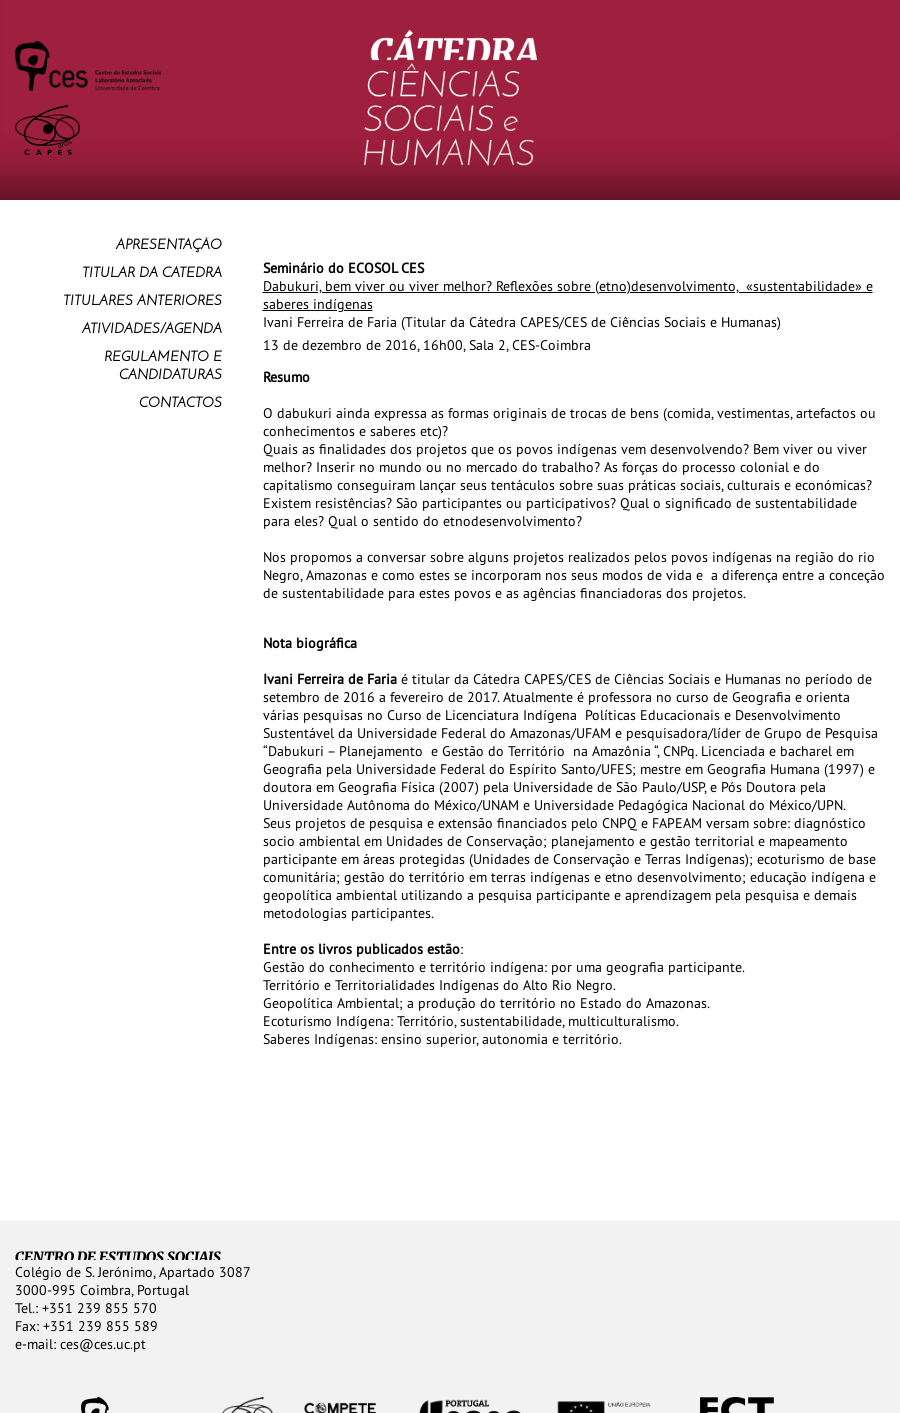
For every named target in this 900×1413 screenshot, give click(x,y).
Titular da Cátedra (152, 273)
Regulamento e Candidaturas (163, 366)
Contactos (180, 403)
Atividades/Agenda (152, 329)
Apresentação (169, 245)
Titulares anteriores (142, 301)
